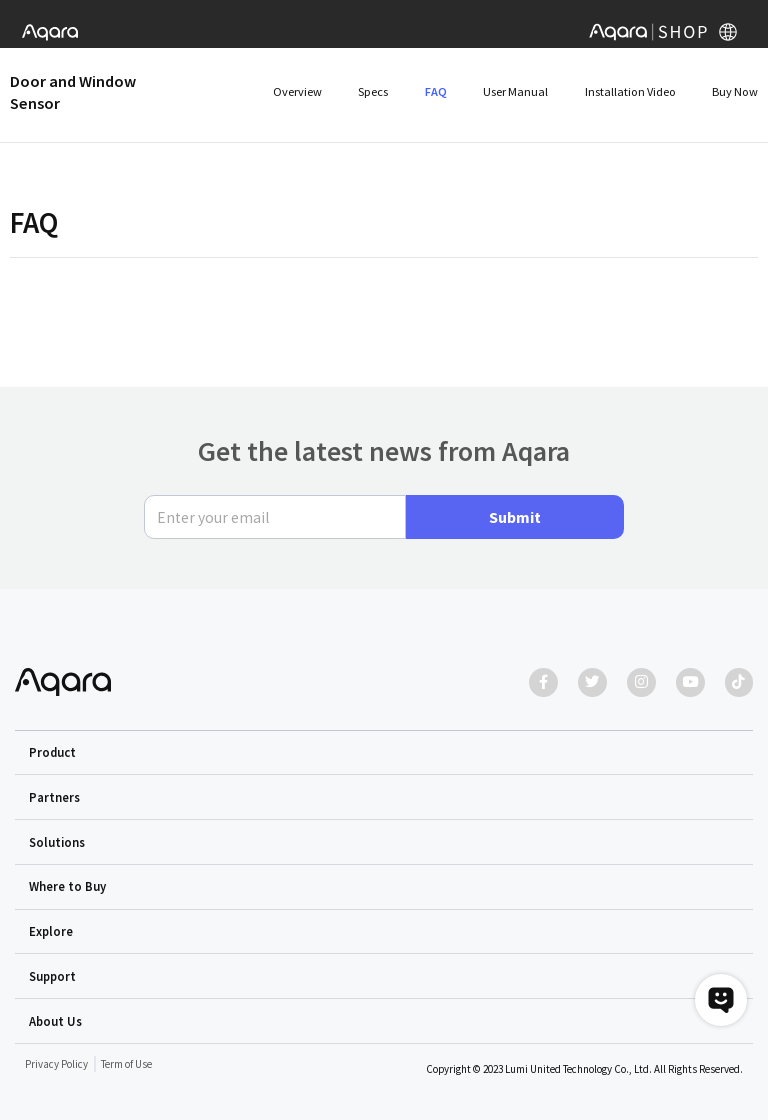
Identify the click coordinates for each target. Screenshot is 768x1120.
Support (52, 976)
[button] (384, 753)
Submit (515, 517)
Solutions (57, 842)
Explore (51, 931)
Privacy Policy (56, 1064)
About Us (55, 1021)
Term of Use (126, 1064)
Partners (54, 797)
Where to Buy (67, 887)
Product (52, 752)
